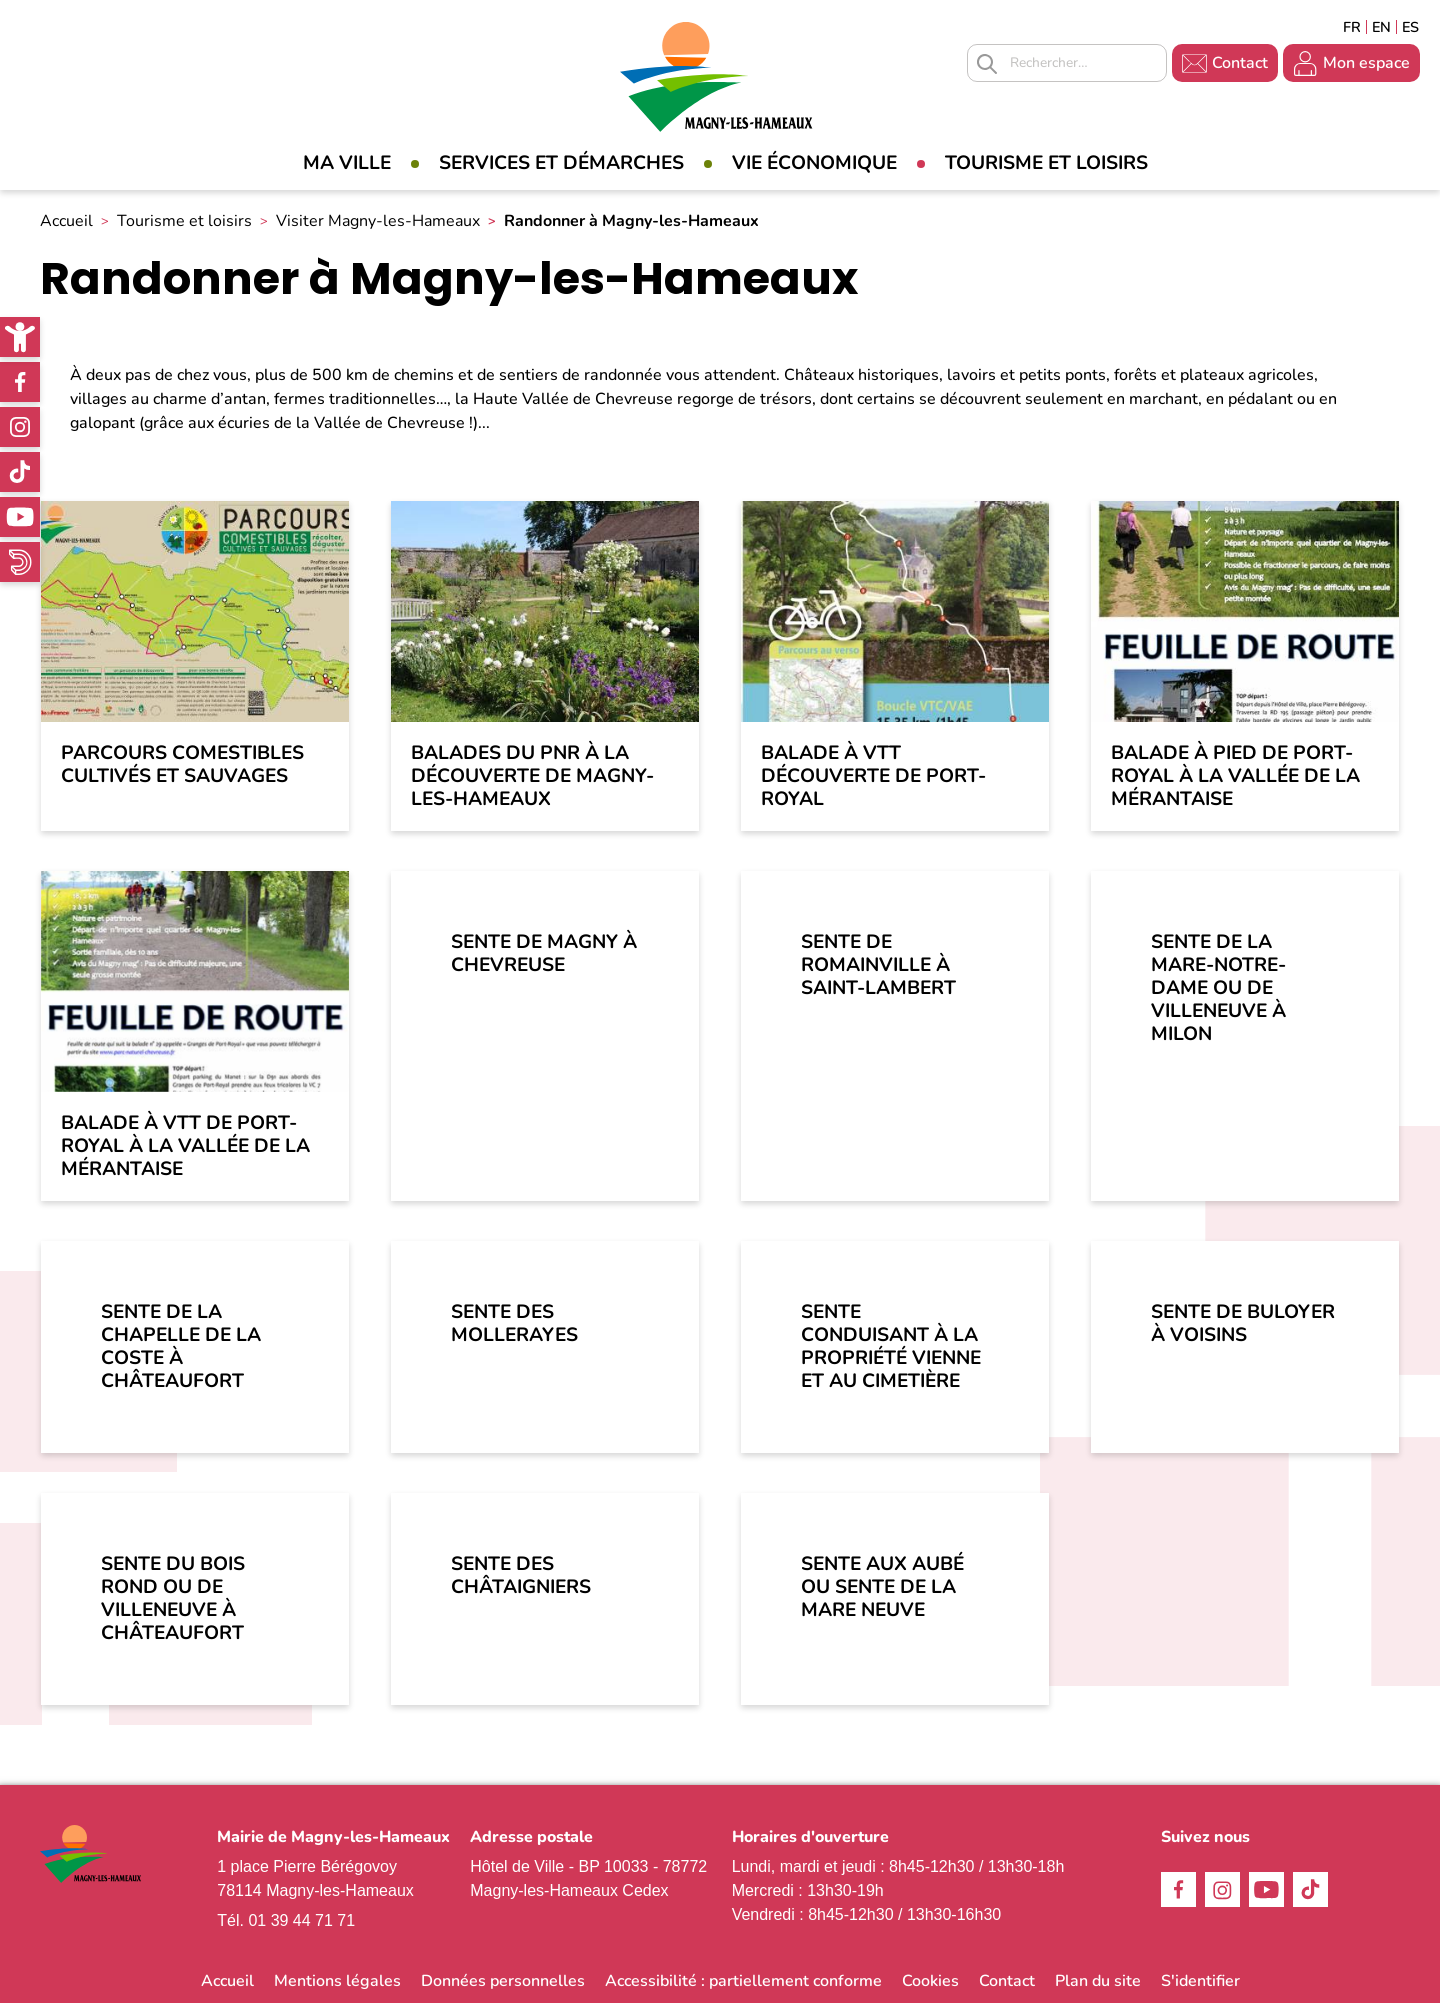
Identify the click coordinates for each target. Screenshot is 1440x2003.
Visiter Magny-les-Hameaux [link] (378, 221)
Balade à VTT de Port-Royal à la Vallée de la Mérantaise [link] (185, 1146)
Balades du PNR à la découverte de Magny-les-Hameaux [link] (532, 776)
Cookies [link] (930, 1981)
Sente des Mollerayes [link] (514, 1323)
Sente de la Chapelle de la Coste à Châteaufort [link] (181, 1346)
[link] (20, 337)
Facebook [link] (20, 382)
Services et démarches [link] (561, 163)
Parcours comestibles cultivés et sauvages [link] (182, 765)
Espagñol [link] (1411, 27)
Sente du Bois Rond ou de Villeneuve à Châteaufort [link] (173, 1598)
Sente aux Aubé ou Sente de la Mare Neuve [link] (882, 1587)
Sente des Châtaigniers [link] (521, 1575)
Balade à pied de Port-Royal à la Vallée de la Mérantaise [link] (1235, 776)
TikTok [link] (20, 472)
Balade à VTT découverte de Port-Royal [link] (873, 776)
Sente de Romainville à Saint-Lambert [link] (878, 965)
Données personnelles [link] (503, 1981)
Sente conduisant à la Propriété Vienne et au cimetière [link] (891, 1346)
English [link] (1381, 27)
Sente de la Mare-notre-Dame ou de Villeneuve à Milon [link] (1218, 988)
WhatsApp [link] (20, 562)
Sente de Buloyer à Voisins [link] (1243, 1323)
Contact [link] (1240, 63)
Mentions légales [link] (337, 1981)
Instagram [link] (20, 427)
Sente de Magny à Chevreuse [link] (544, 953)
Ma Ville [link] (347, 163)
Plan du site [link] (1098, 1981)
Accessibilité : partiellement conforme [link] (743, 1981)
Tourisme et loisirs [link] (1046, 163)
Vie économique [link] (814, 163)
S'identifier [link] (1200, 1981)
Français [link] (1352, 27)
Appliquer (987, 64)
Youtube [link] (20, 517)
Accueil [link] (66, 221)
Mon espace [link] (1366, 63)
